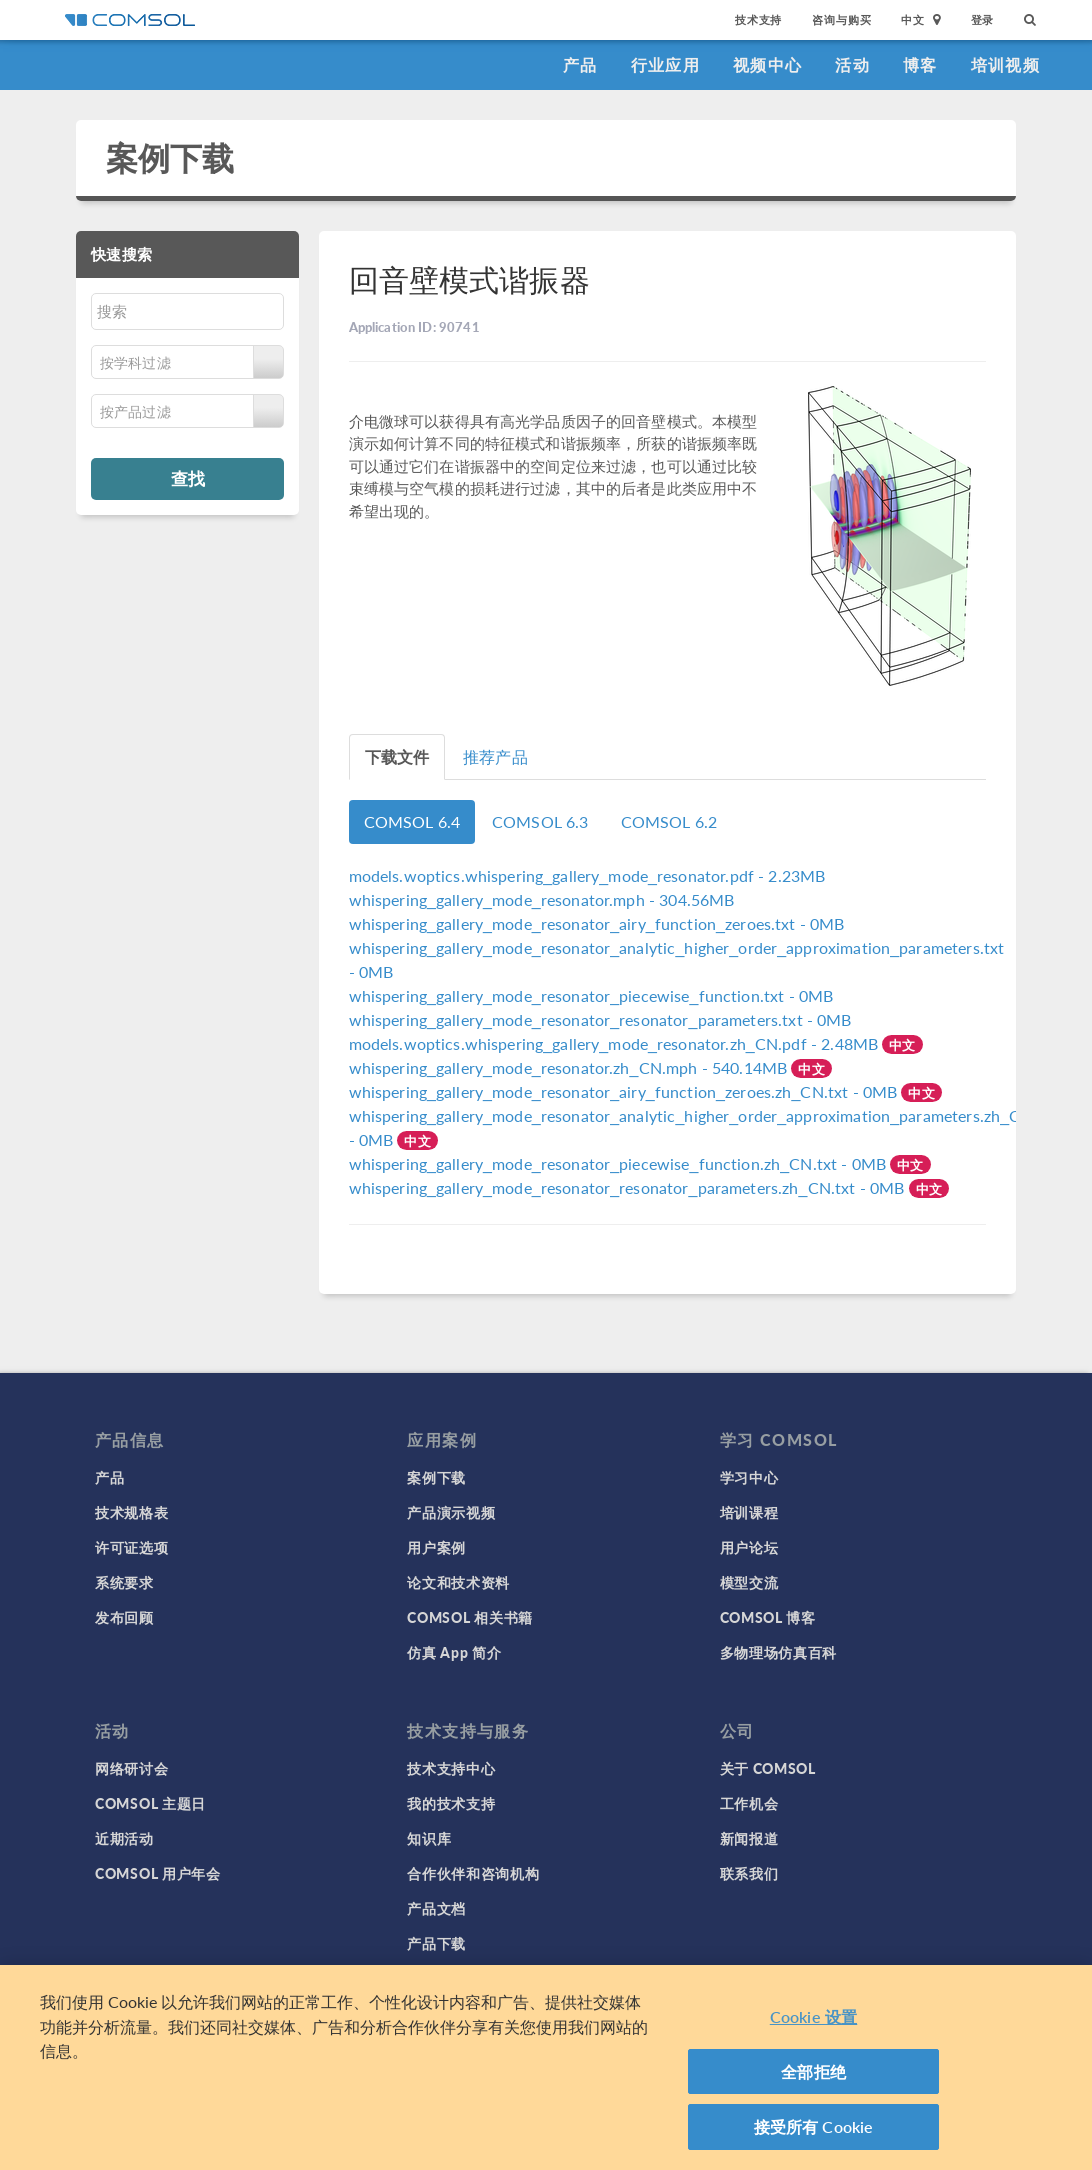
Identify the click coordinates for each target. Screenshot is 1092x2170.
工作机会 (749, 1803)
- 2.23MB (587, 875)
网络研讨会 (132, 1768)
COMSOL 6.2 (669, 821)
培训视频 (1005, 64)
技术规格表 (132, 1512)
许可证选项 (132, 1547)
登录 (983, 19)
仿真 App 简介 (454, 1652)
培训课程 (749, 1512)
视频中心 (767, 64)
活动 (852, 64)
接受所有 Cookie (814, 2128)
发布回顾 (124, 1617)
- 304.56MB (542, 899)
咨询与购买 (841, 19)
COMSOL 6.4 (412, 821)
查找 (188, 478)
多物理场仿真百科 (779, 1652)
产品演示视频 (451, 1512)
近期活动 (124, 1838)
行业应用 (665, 64)
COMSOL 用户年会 (158, 1873)
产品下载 (436, 1943)
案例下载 (170, 157)
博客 (920, 64)
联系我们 (749, 1873)
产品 (580, 64)
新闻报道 (749, 1838)
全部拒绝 (813, 2073)
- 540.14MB (570, 1067)
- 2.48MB (616, 1043)
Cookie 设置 (813, 2018)
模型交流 (749, 1582)
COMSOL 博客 (768, 1617)
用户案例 (436, 1547)
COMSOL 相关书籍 (470, 1617)
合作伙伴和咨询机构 (473, 1873)
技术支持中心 (451, 1768)
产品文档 (436, 1908)
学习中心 (749, 1477)
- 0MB (597, 923)
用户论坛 (749, 1547)
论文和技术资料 (458, 1582)
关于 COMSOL (768, 1768)
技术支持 (758, 19)
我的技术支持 (451, 1803)
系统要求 (124, 1582)
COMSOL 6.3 (540, 821)
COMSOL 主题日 (150, 1803)
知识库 (429, 1838)
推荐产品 (495, 756)
